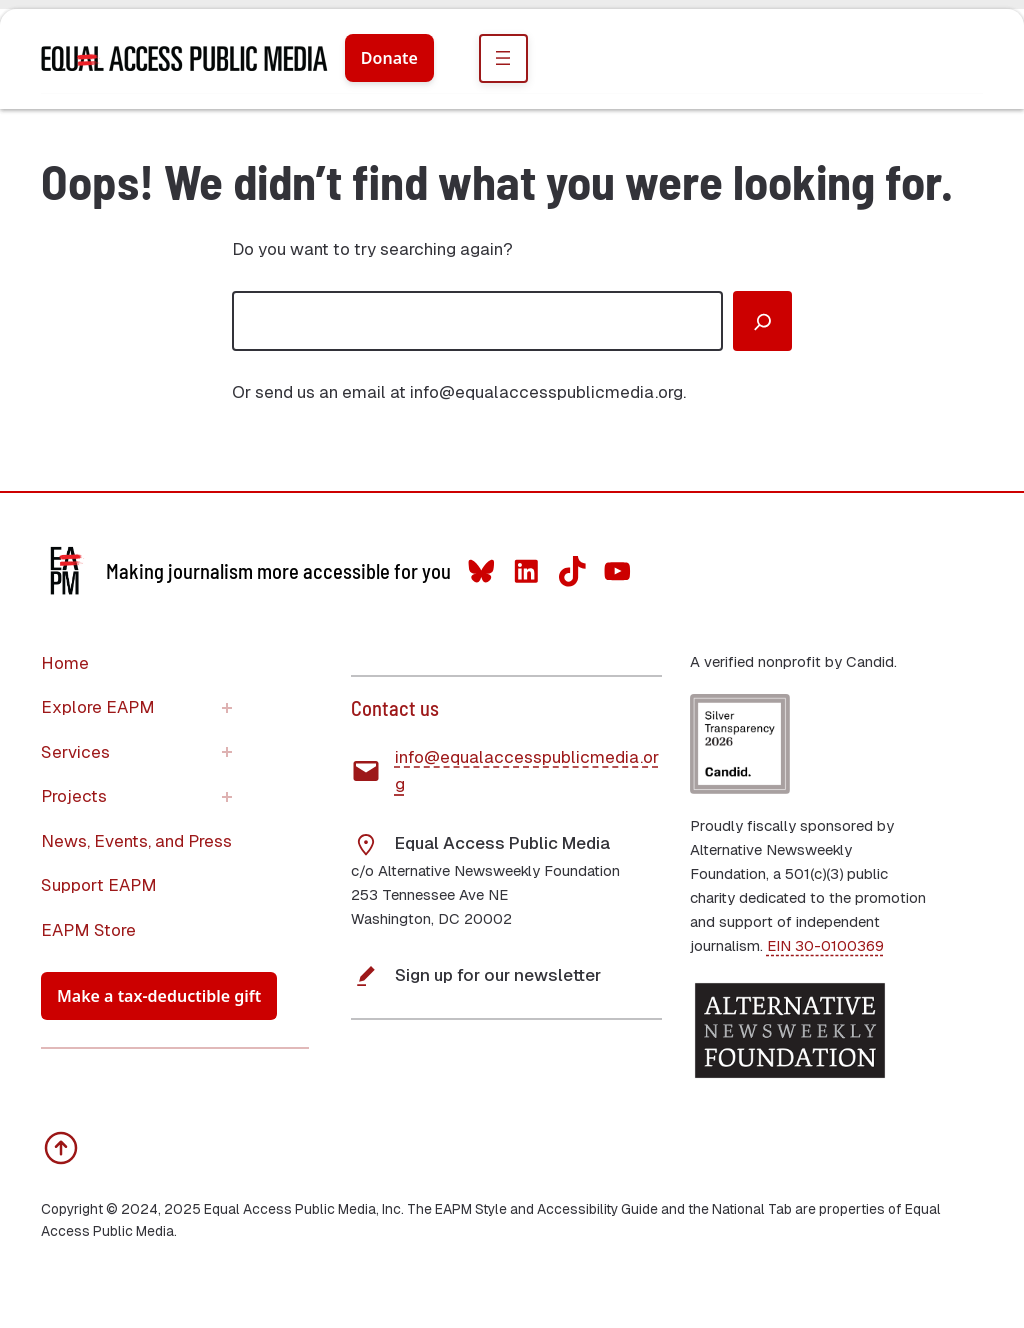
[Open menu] (503, 58)
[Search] (763, 321)
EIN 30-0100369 (825, 945)
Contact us (395, 708)
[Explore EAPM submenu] (227, 708)
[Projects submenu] (227, 797)
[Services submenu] (227, 752)
